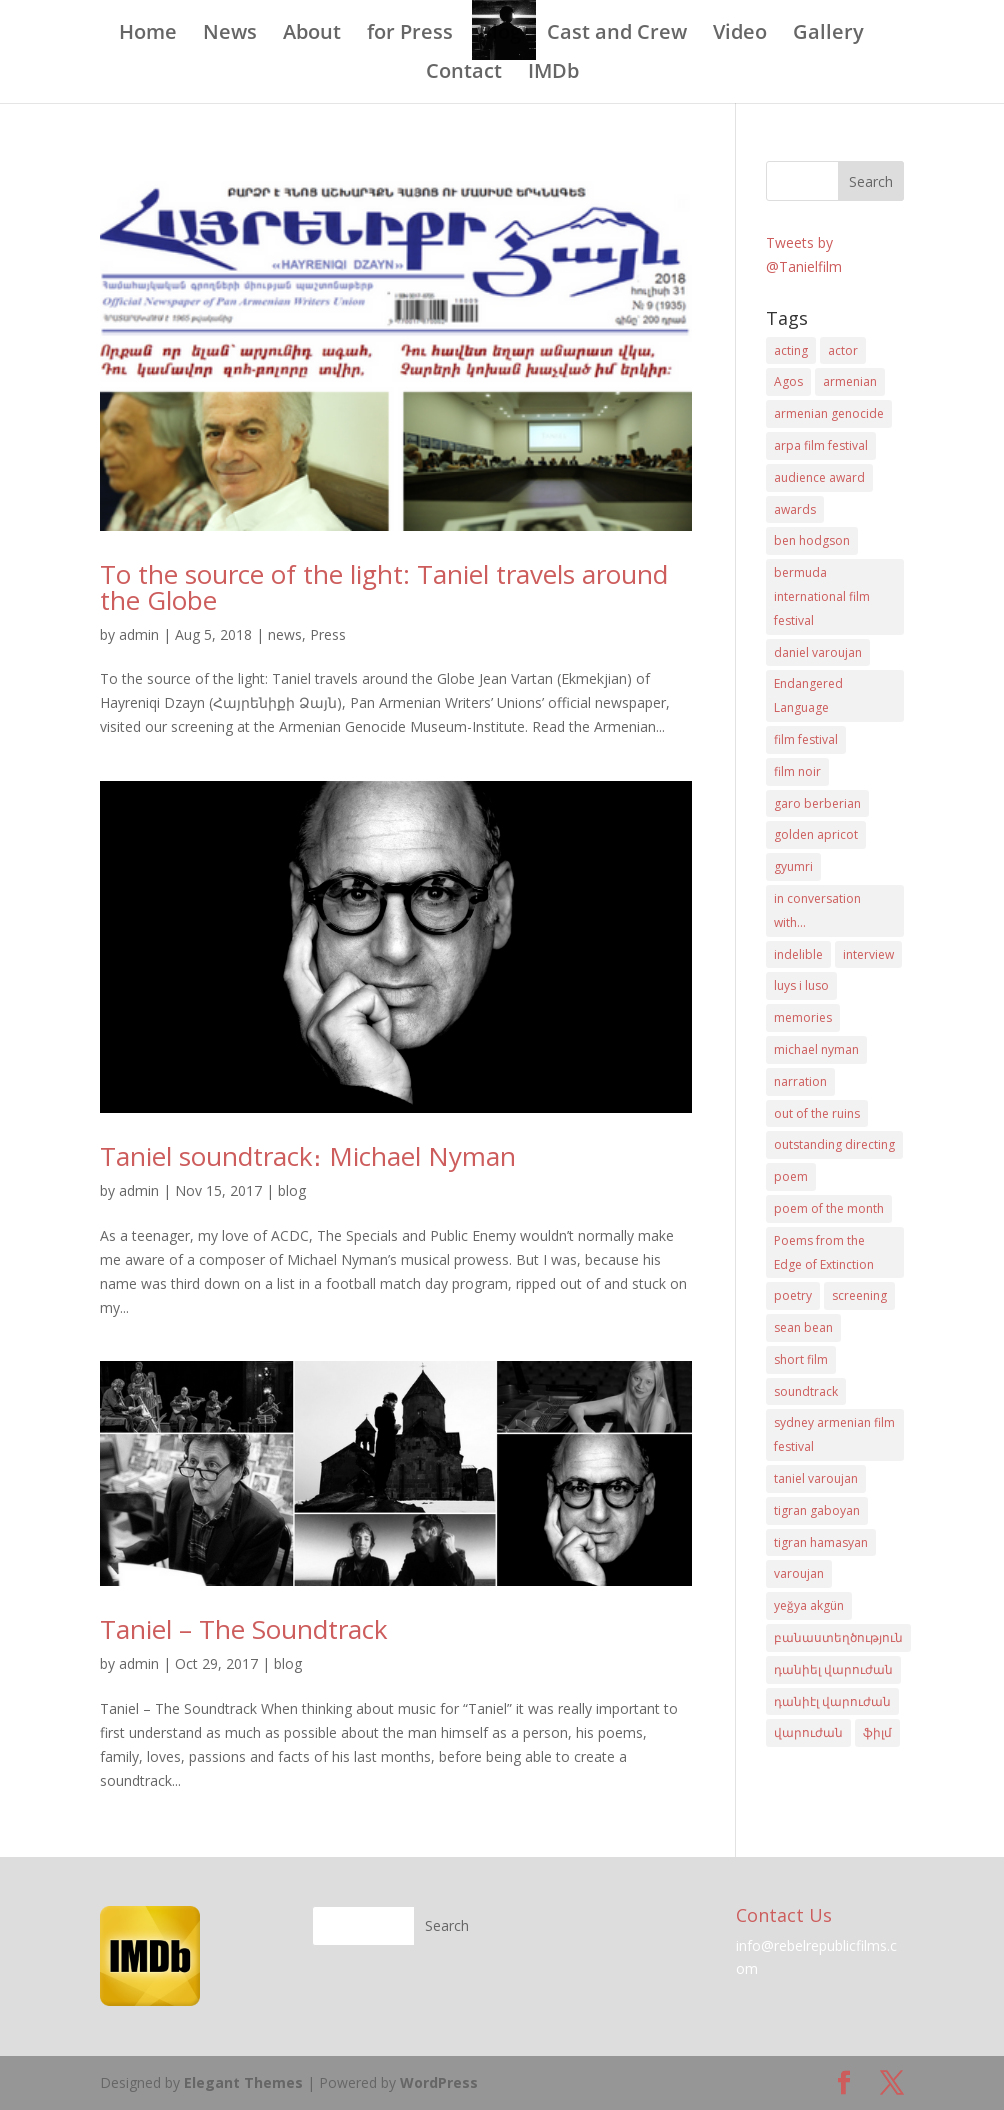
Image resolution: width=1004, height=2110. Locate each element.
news (285, 634)
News (230, 35)
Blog (500, 35)
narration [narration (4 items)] (800, 1081)
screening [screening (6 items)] (859, 1295)
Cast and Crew (617, 35)
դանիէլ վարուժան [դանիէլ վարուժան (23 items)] (832, 1701)
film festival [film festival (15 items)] (806, 739)
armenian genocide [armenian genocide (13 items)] (829, 413)
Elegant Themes (243, 2082)
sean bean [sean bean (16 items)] (803, 1327)
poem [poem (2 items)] (791, 1176)
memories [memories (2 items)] (803, 1017)
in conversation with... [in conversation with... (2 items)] (817, 910)
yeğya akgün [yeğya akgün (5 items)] (809, 1605)
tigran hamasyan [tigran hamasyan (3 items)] (821, 1542)
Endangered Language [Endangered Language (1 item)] (808, 695)
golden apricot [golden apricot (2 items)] (816, 834)
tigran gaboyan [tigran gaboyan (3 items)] (817, 1510)
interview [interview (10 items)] (868, 954)
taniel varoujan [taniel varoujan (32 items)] (816, 1478)
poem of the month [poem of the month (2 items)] (829, 1208)
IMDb (553, 74)
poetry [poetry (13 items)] (793, 1295)
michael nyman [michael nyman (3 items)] (816, 1049)
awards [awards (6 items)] (795, 509)
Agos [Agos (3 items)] (788, 381)
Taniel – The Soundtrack (244, 1629)
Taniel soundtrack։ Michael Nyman (308, 1156)
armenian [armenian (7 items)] (850, 381)
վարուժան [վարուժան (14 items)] (808, 1732)
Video (740, 35)
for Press (410, 35)
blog (292, 1190)
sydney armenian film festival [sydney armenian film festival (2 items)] (834, 1434)
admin (139, 634)
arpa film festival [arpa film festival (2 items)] (821, 445)
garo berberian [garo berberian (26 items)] (817, 803)
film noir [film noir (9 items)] (797, 771)
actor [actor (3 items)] (843, 350)
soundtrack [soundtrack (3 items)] (806, 1391)
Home (148, 35)
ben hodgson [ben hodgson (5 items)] (812, 540)
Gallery (828, 35)
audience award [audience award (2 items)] (819, 477)
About (312, 35)
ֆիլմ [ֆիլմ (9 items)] (877, 1732)
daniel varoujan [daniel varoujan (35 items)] (818, 652)
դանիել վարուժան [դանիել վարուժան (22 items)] (833, 1669)
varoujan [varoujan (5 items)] (799, 1573)
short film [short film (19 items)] (801, 1359)
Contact (464, 74)
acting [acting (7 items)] (791, 350)
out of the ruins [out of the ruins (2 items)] (817, 1113)
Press (328, 634)
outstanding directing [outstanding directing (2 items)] (834, 1144)
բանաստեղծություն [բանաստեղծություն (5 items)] (838, 1637)
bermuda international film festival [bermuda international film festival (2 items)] (822, 596)
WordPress (439, 2082)
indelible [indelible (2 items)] (798, 954)
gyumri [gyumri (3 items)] (793, 866)
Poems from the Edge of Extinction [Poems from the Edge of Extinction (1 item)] (824, 1252)
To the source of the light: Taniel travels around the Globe (384, 587)
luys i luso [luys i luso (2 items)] (801, 985)
